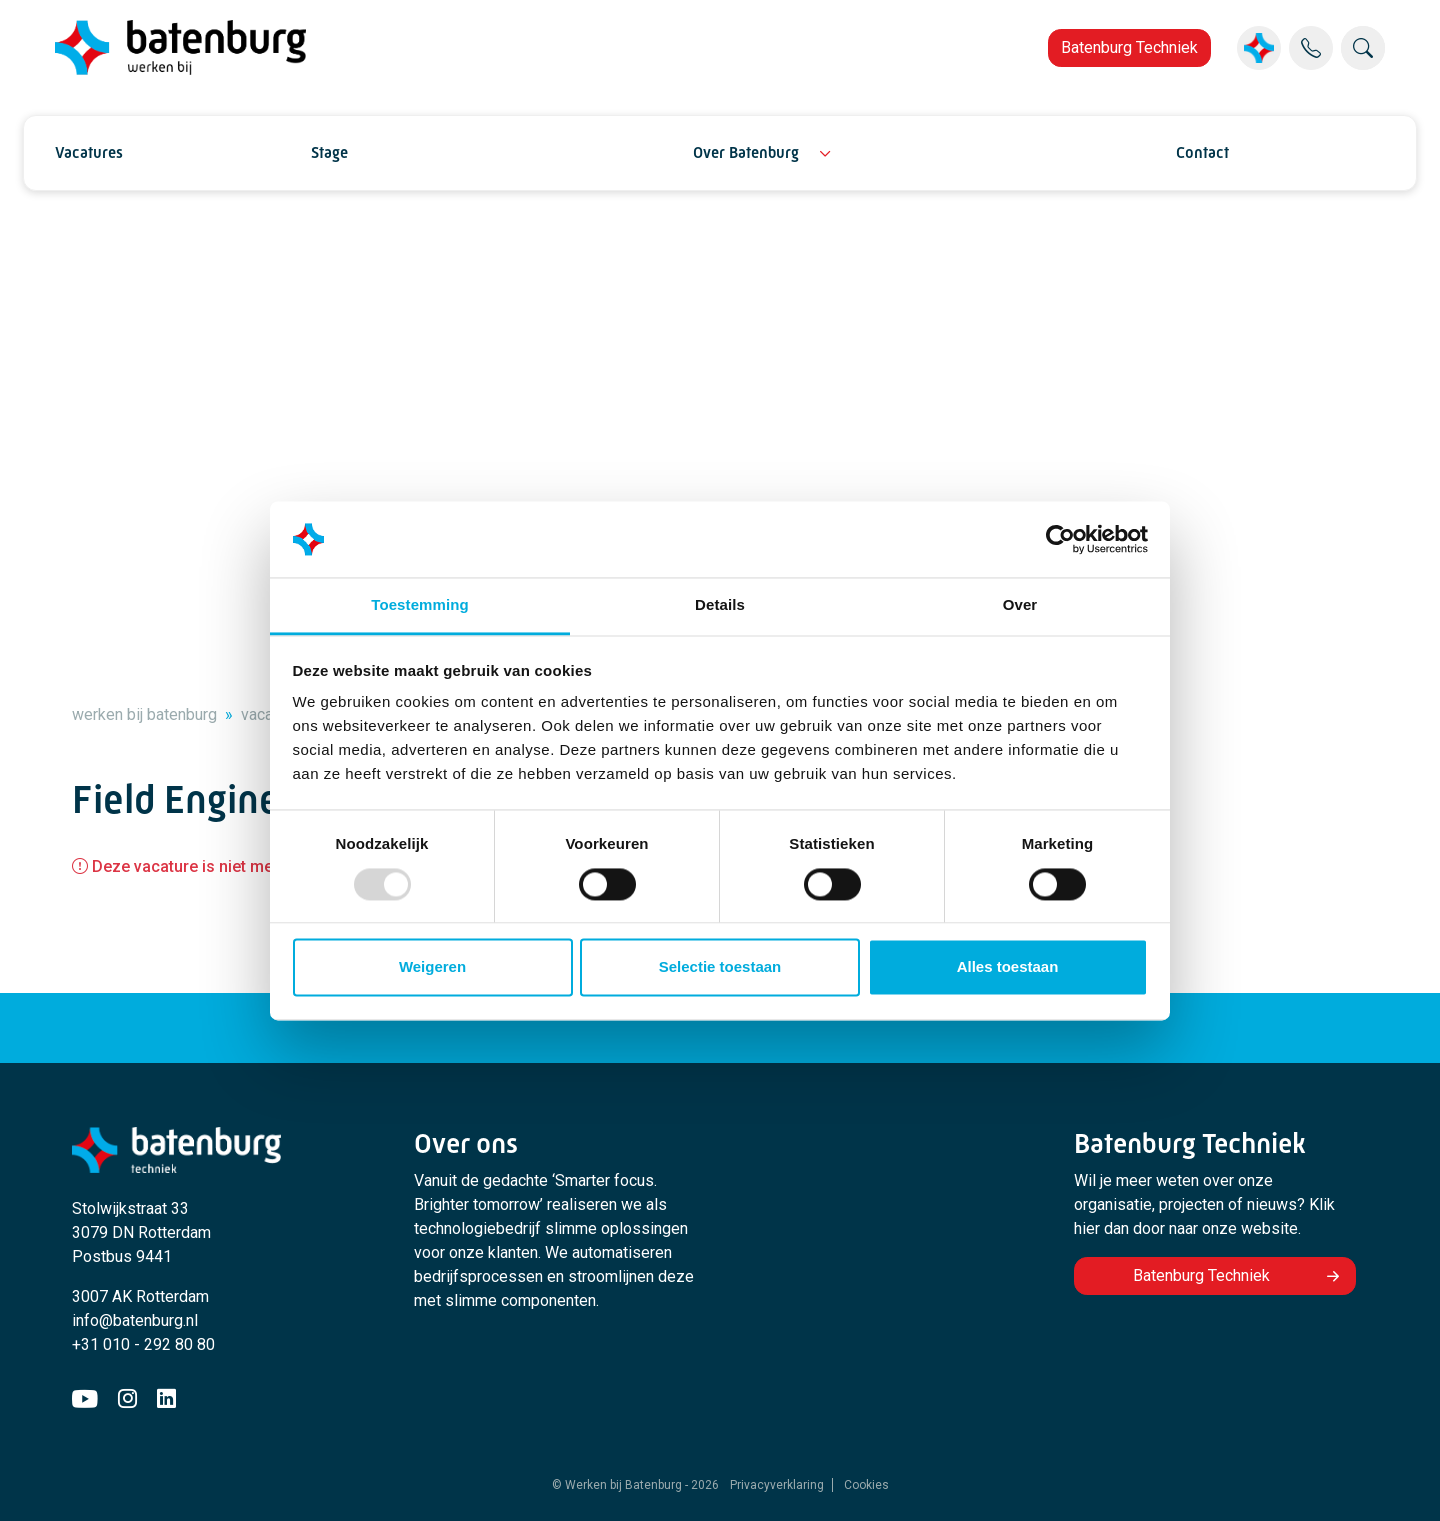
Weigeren (432, 967)
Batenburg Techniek (1129, 47)
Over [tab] (1020, 605)
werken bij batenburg (144, 714)
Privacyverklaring (777, 1485)
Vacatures (89, 152)
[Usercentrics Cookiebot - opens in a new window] (1060, 539)
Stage (329, 152)
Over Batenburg (746, 152)
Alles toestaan (1008, 967)
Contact (1202, 152)
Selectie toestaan (720, 967)
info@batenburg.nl (135, 1320)
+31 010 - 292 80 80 (143, 1344)
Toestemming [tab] (420, 605)
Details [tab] (720, 605)
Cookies (866, 1485)
